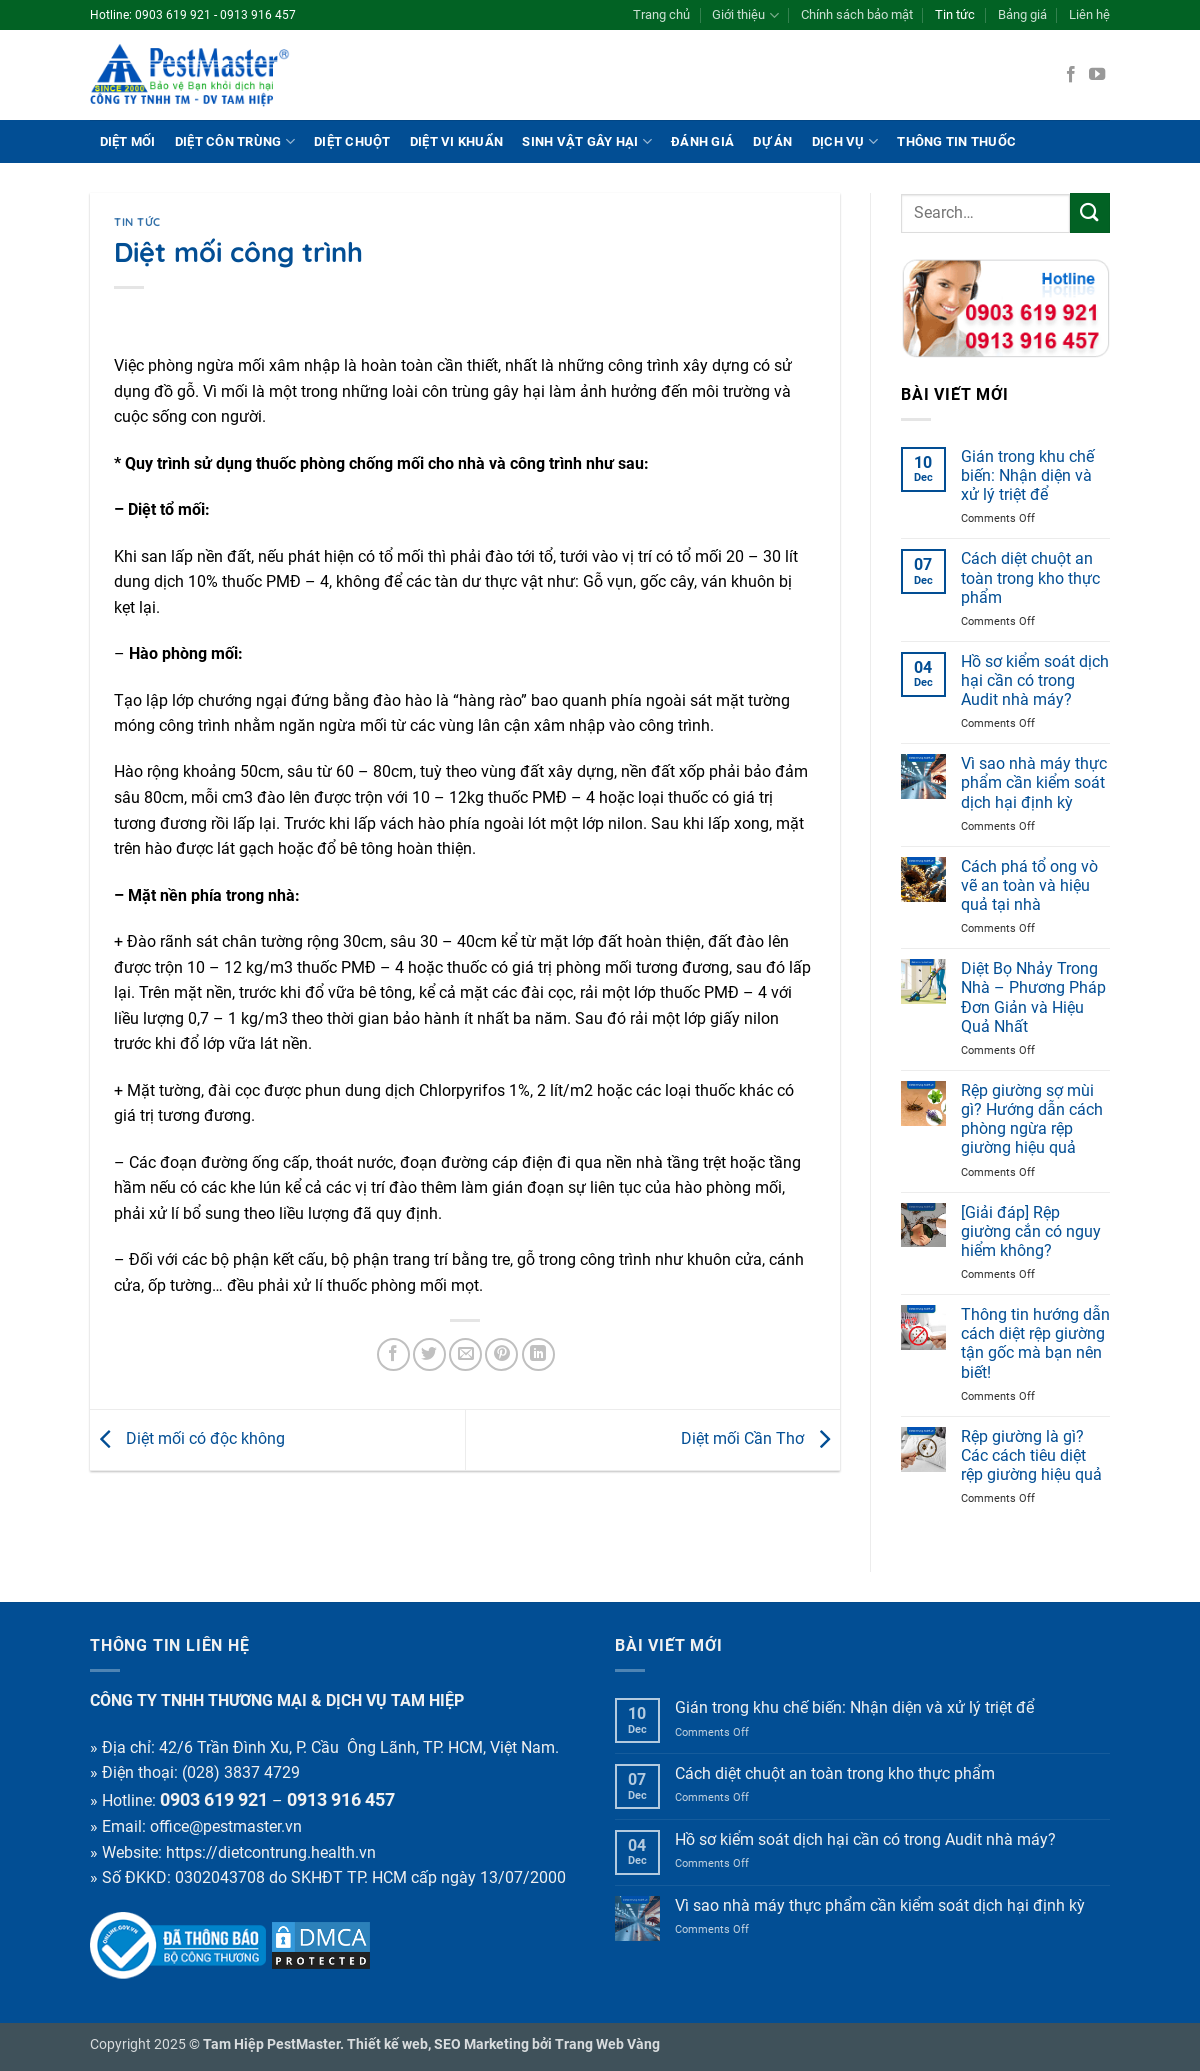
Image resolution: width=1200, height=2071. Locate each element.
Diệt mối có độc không (187, 1438)
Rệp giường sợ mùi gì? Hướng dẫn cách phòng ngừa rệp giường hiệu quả (1032, 1119)
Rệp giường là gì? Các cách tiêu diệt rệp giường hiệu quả (1031, 1455)
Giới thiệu (745, 15)
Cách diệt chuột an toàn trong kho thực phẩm (1030, 577)
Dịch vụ (845, 141)
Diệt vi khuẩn (456, 141)
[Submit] (1090, 212)
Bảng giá (1022, 14)
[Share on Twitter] (429, 1354)
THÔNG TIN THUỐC (956, 141)
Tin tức (955, 14)
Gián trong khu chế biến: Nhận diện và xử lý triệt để (1027, 475)
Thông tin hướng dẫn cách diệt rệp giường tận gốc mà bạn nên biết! (1035, 1343)
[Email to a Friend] (465, 1354)
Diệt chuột (352, 141)
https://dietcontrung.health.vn (271, 1852)
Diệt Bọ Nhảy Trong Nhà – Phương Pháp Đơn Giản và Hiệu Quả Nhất (1033, 997)
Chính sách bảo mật (857, 14)
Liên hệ (1089, 14)
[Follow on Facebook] (1071, 75)
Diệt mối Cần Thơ (760, 1438)
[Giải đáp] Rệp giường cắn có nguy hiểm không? (1031, 1231)
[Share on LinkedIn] (538, 1354)
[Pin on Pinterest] (501, 1354)
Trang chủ (661, 14)
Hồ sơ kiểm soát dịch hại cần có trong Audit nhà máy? (1035, 680)
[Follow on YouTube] (1097, 75)
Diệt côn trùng (235, 141)
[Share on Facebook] (393, 1354)
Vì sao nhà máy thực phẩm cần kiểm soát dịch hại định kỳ (1034, 782)
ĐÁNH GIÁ (702, 141)
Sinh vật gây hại (587, 141)
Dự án (772, 141)
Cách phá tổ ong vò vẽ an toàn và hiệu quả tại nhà (1029, 885)
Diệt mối (128, 141)
